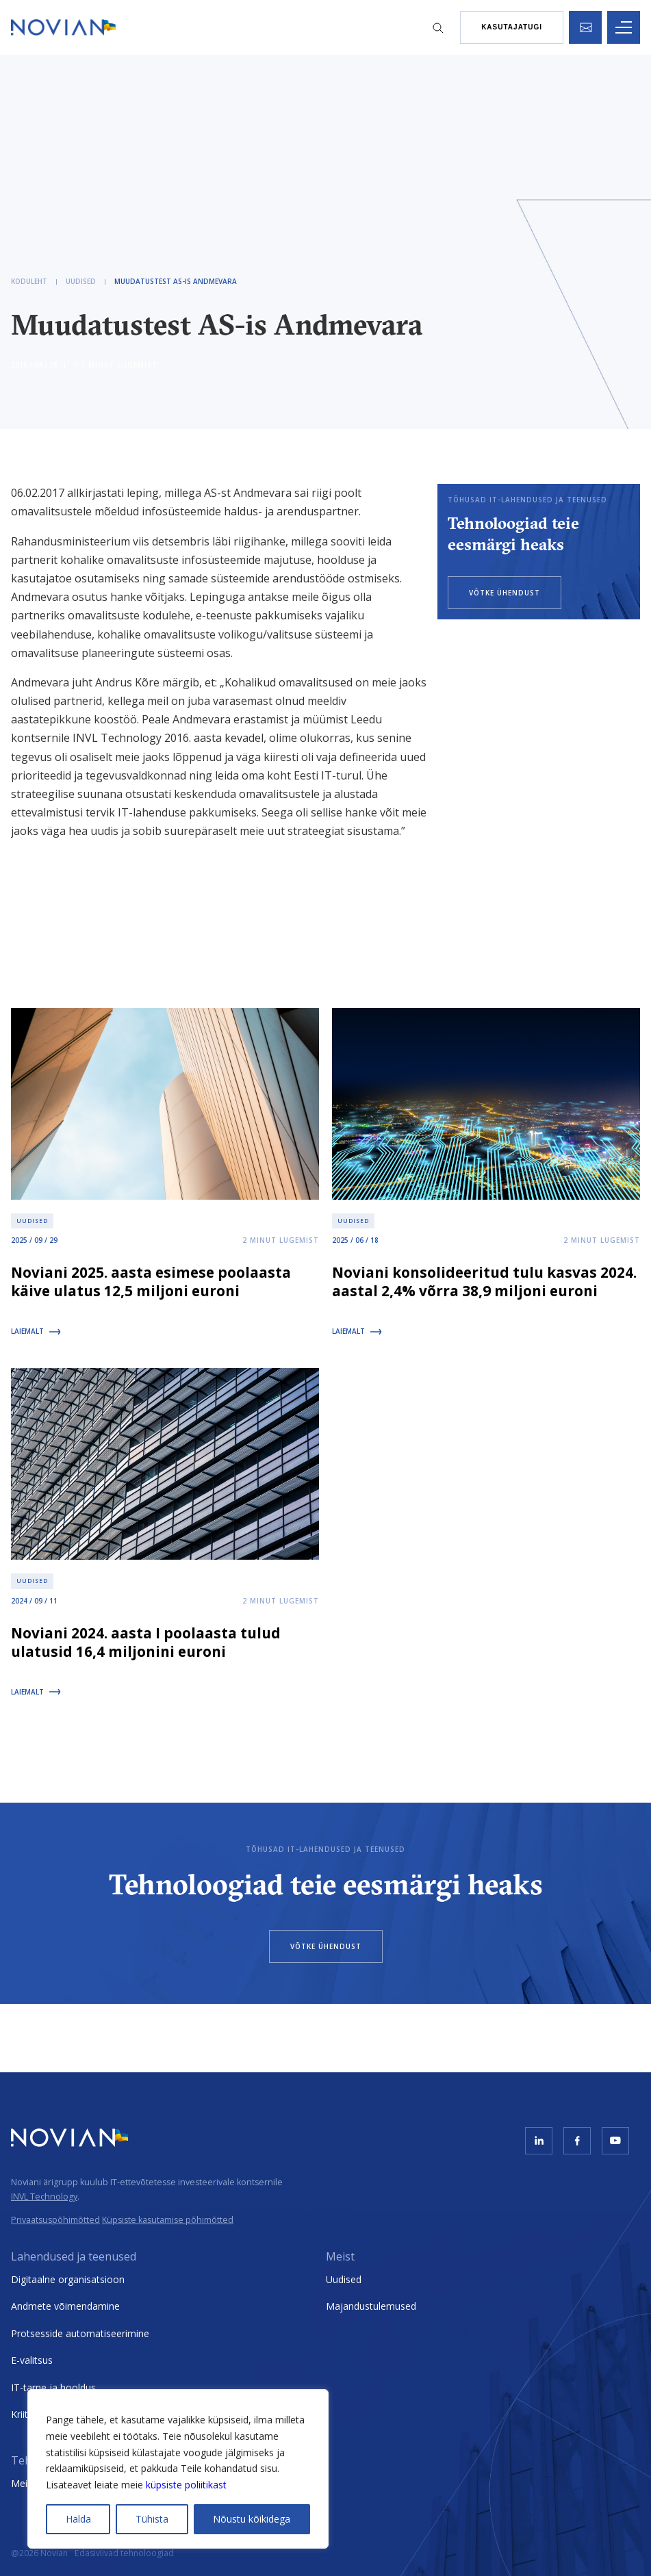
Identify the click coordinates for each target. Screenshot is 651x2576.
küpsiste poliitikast (186, 2484)
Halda (78, 2518)
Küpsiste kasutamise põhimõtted (167, 2220)
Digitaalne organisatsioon (68, 2279)
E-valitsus (32, 2360)
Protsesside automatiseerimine (80, 2333)
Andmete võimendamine (65, 2306)
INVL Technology (44, 2196)
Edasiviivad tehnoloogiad (124, 2553)
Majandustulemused (371, 2306)
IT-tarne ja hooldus (53, 2387)
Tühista (152, 2518)
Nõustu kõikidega (251, 2518)
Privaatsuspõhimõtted (55, 2220)
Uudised (343, 2279)
